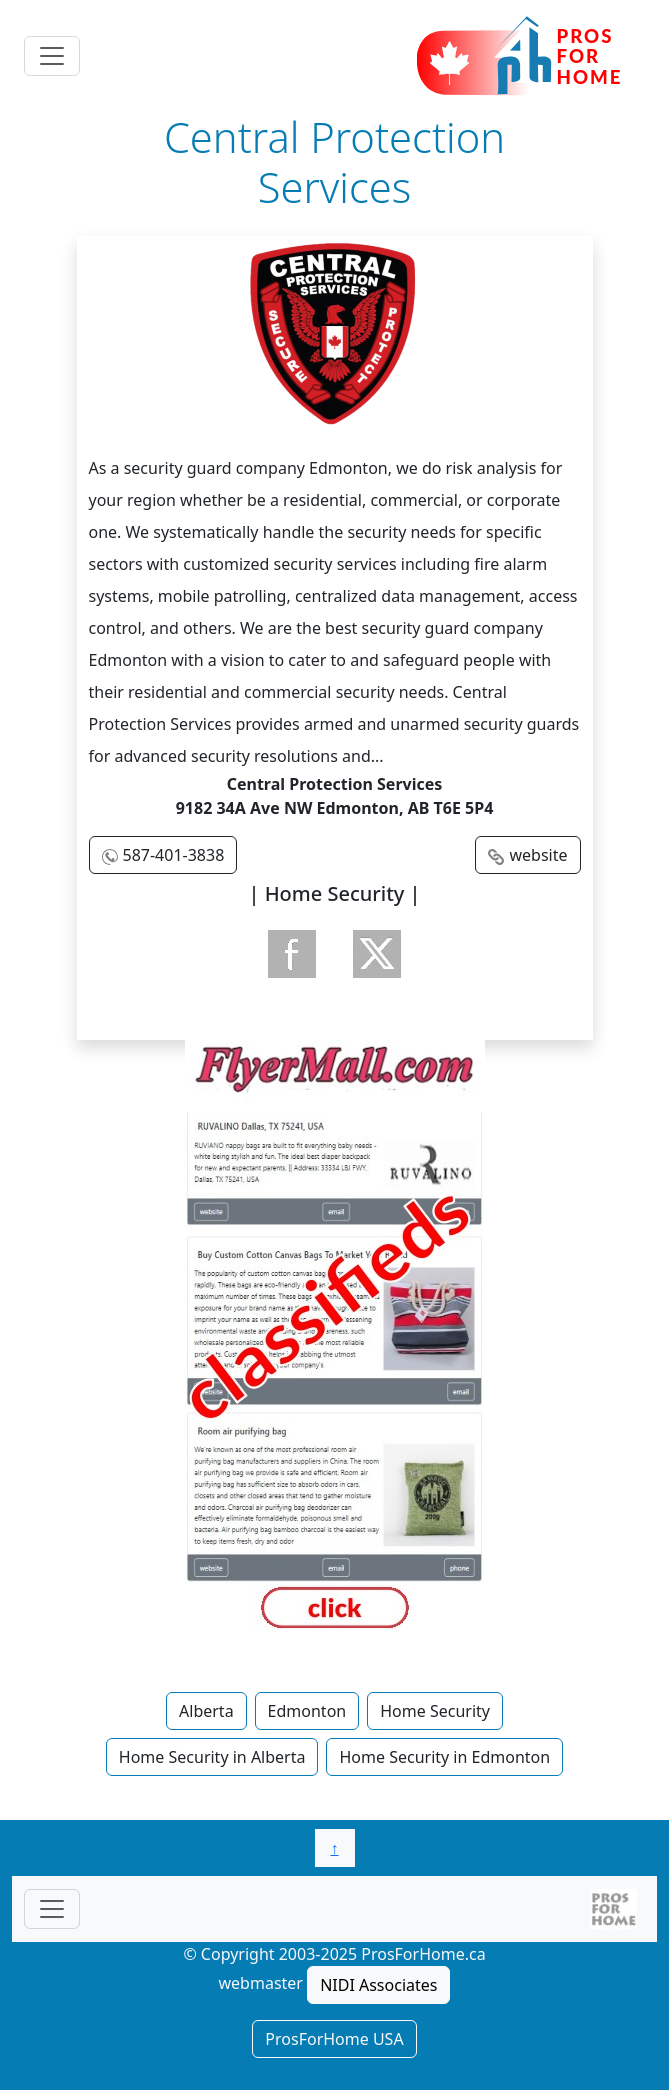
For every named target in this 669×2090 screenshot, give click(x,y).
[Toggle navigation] (52, 56)
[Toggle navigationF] (52, 1909)
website (538, 855)
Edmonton (307, 1711)
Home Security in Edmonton (444, 1757)
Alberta (206, 1711)
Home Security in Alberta (212, 1757)
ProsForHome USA (334, 2039)
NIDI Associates (378, 1985)
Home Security (435, 1711)
